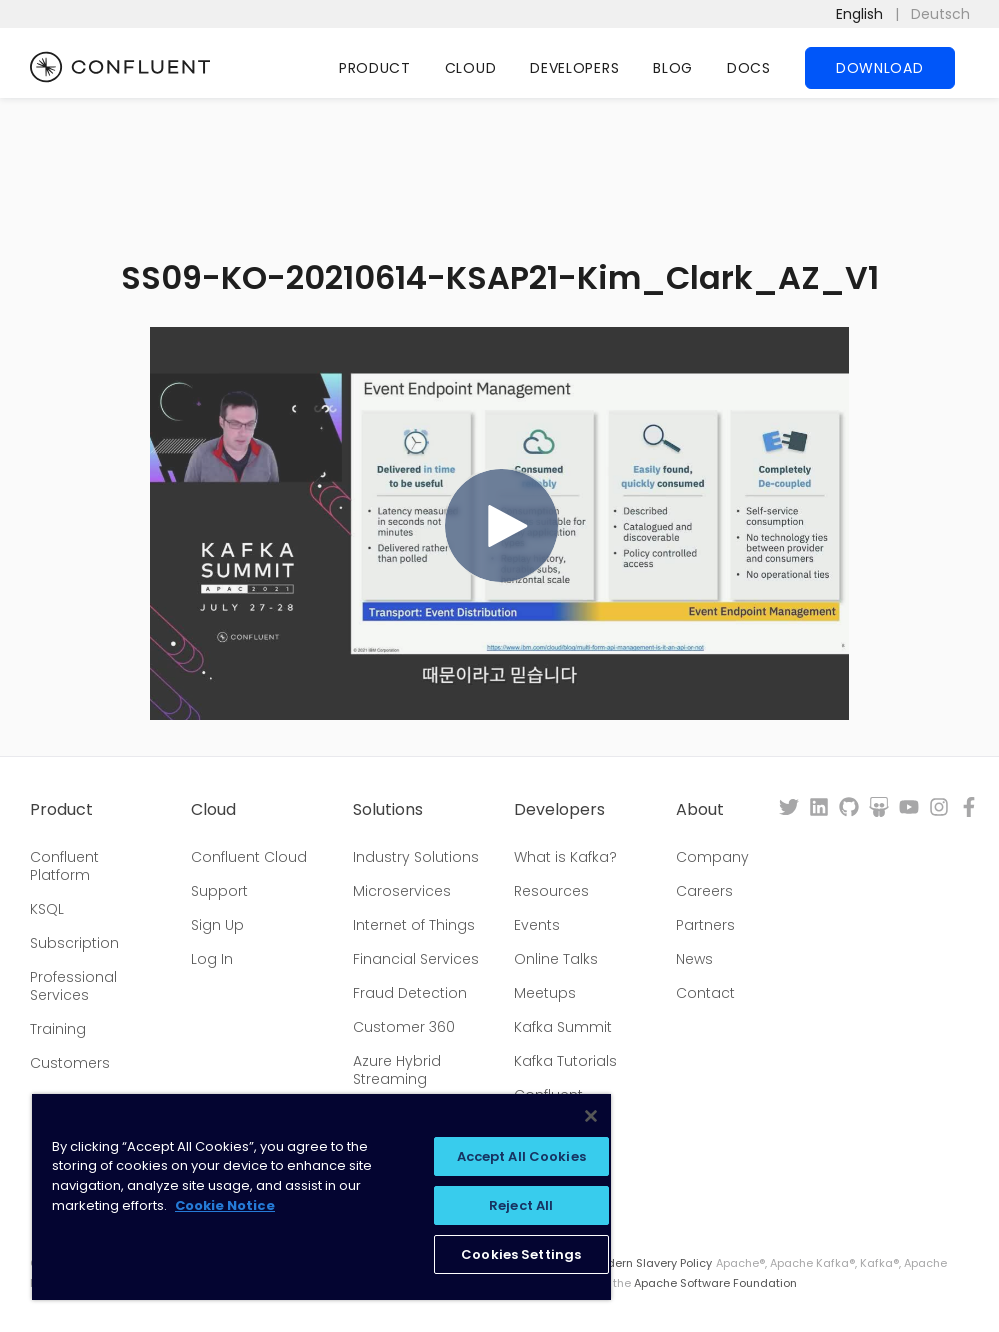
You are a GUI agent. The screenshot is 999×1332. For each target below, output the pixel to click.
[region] (321, 1197)
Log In (212, 959)
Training (58, 1029)
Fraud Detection (410, 993)
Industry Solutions (416, 857)
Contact (705, 993)
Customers (70, 1063)
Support (219, 891)
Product (375, 68)
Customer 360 (404, 1027)
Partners (705, 925)
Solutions (388, 810)
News (694, 959)
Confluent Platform (64, 866)
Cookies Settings (521, 1254)
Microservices (402, 891)
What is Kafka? (565, 857)
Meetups (545, 993)
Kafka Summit (563, 1027)
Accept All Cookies (521, 1156)
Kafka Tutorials (565, 1061)
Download (880, 68)
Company (712, 857)
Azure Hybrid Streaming (397, 1070)
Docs (749, 68)
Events (537, 925)
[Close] (591, 1116)
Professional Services (73, 986)
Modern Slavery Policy (651, 1263)
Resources (551, 891)
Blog (673, 68)
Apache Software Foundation (715, 1283)
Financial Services (416, 959)
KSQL (47, 909)
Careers (704, 891)
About (700, 810)
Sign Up (217, 925)
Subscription (74, 943)
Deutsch (940, 14)
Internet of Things (414, 925)
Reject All (521, 1205)
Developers (574, 68)
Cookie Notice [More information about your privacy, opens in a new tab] (225, 1205)
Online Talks (556, 959)
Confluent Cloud (249, 857)
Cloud (471, 68)
